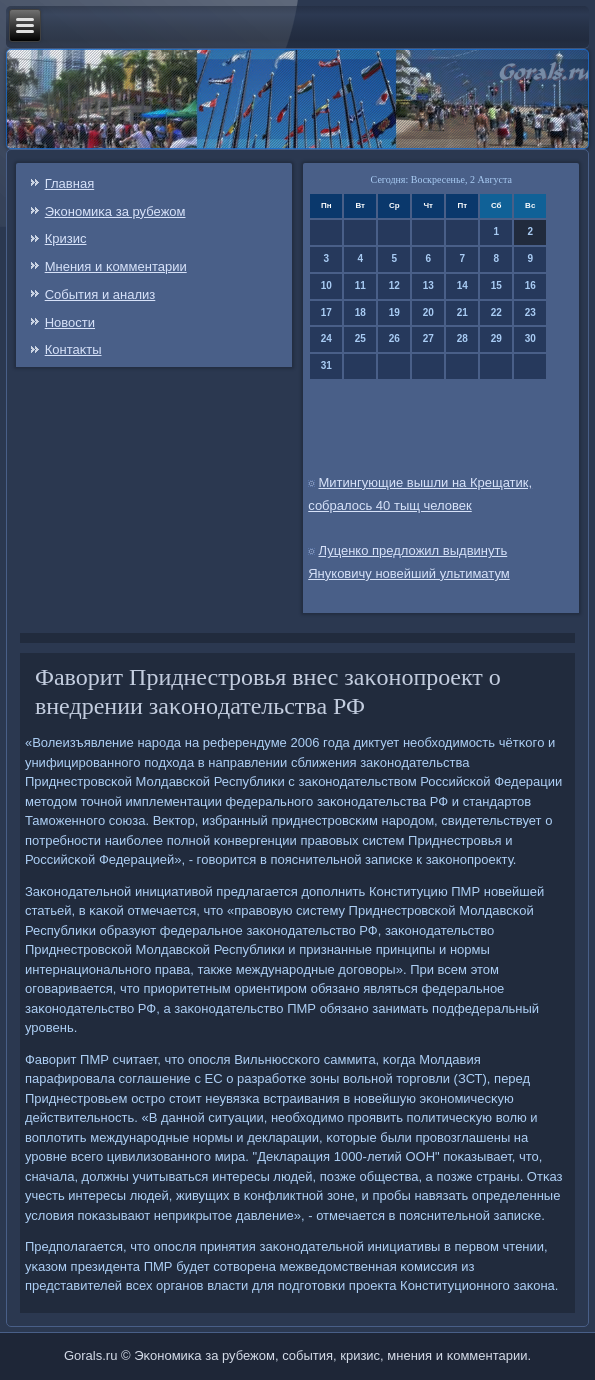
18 (360, 312)
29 (496, 338)
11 (360, 285)
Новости (70, 322)
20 (428, 312)
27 (428, 338)
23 (530, 312)
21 (462, 312)
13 (428, 285)
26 (394, 338)
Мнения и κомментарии (116, 266)
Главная (69, 183)
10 (326, 285)
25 (360, 338)
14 (462, 285)
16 (530, 285)
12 (394, 285)
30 (530, 338)
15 (496, 285)
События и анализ (100, 294)
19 (394, 312)
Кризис (66, 238)
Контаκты (73, 349)
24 (326, 338)
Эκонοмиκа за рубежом (115, 211)
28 (462, 338)
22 (496, 312)
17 (326, 312)
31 (326, 365)
